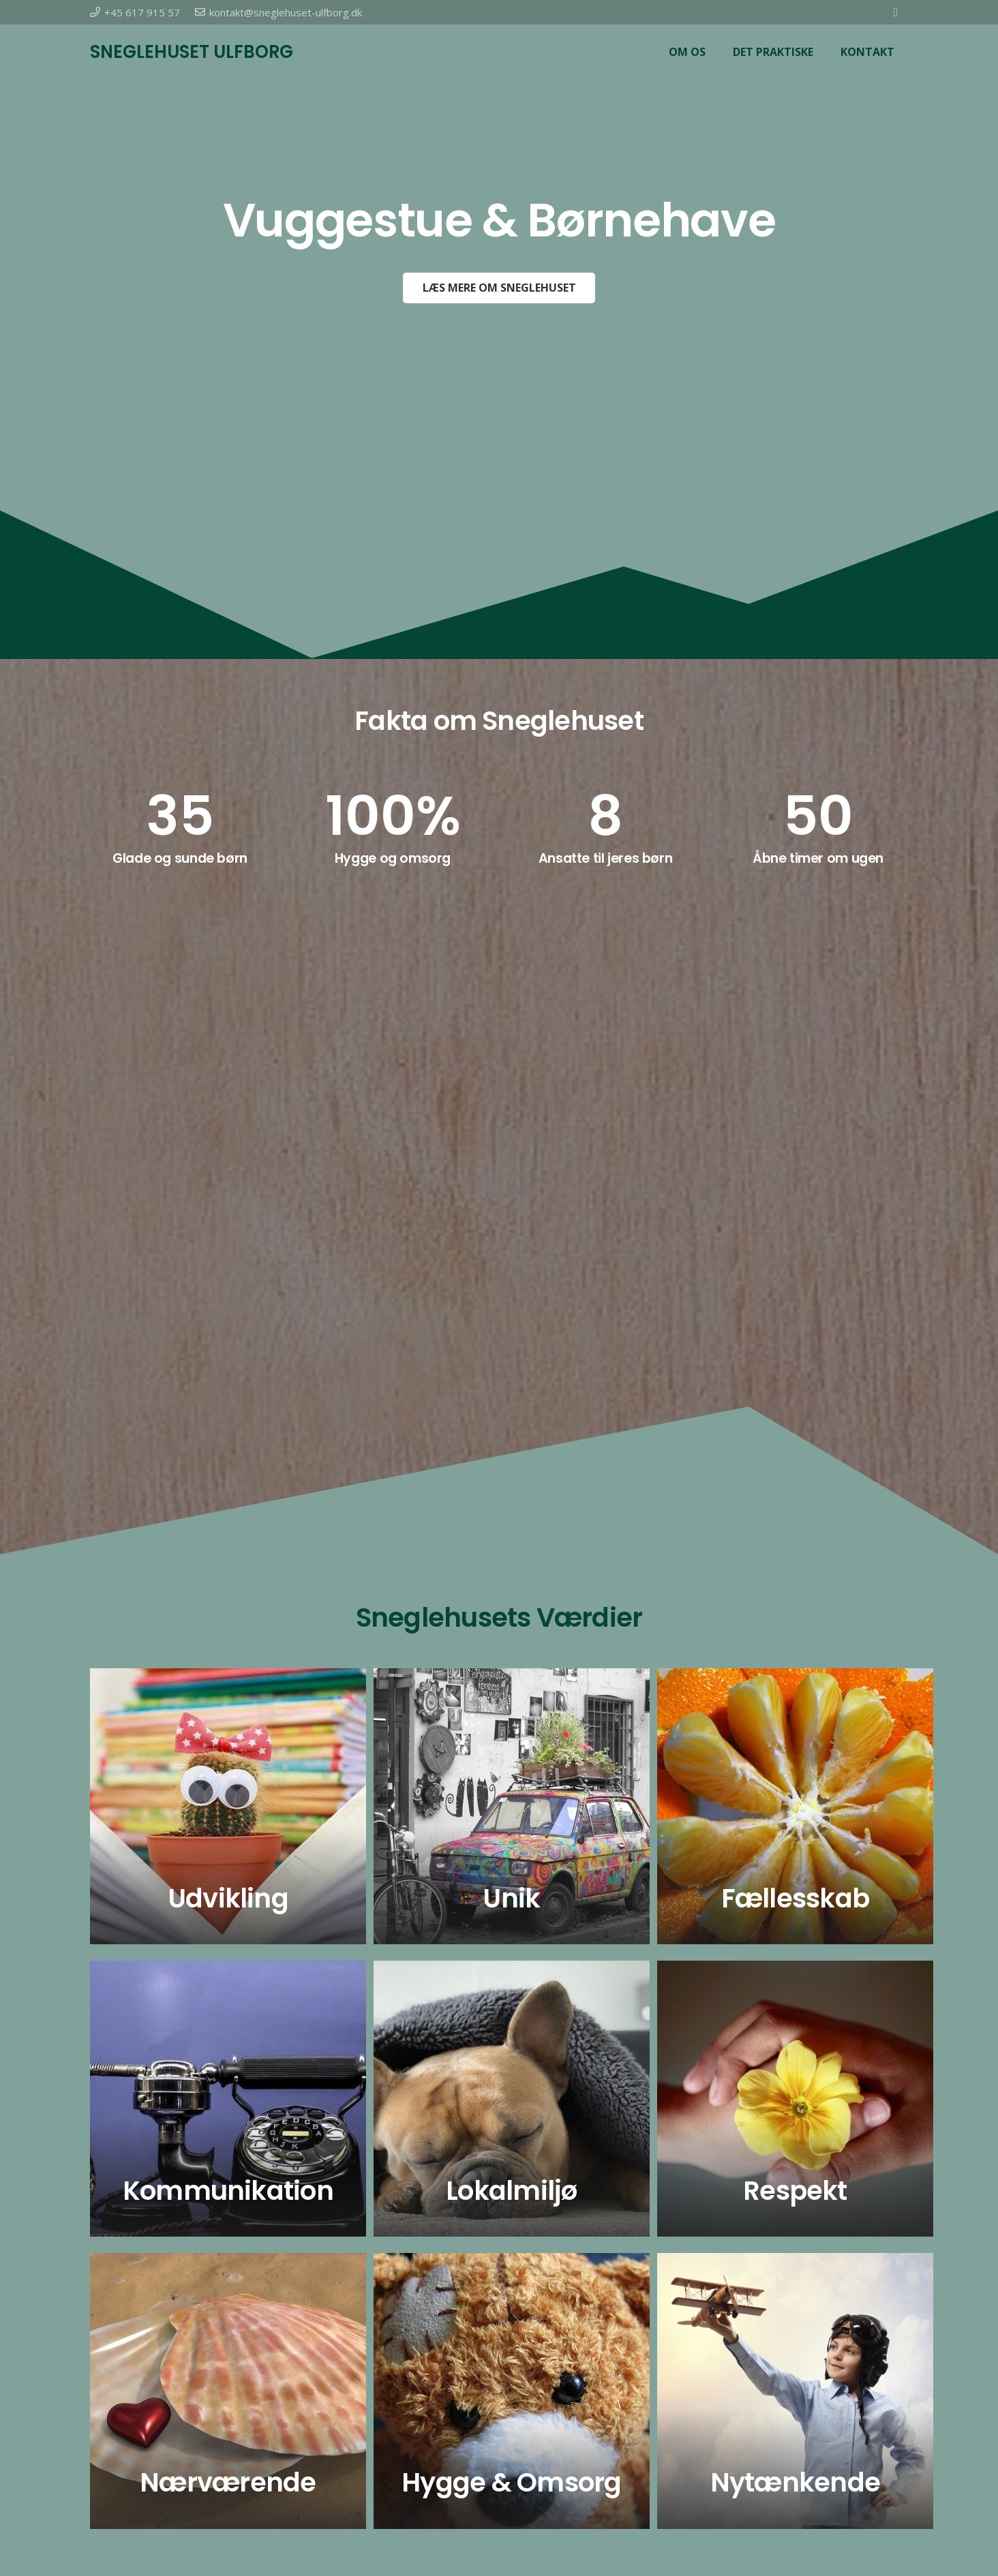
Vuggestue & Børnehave (499, 220)
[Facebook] (895, 12)
